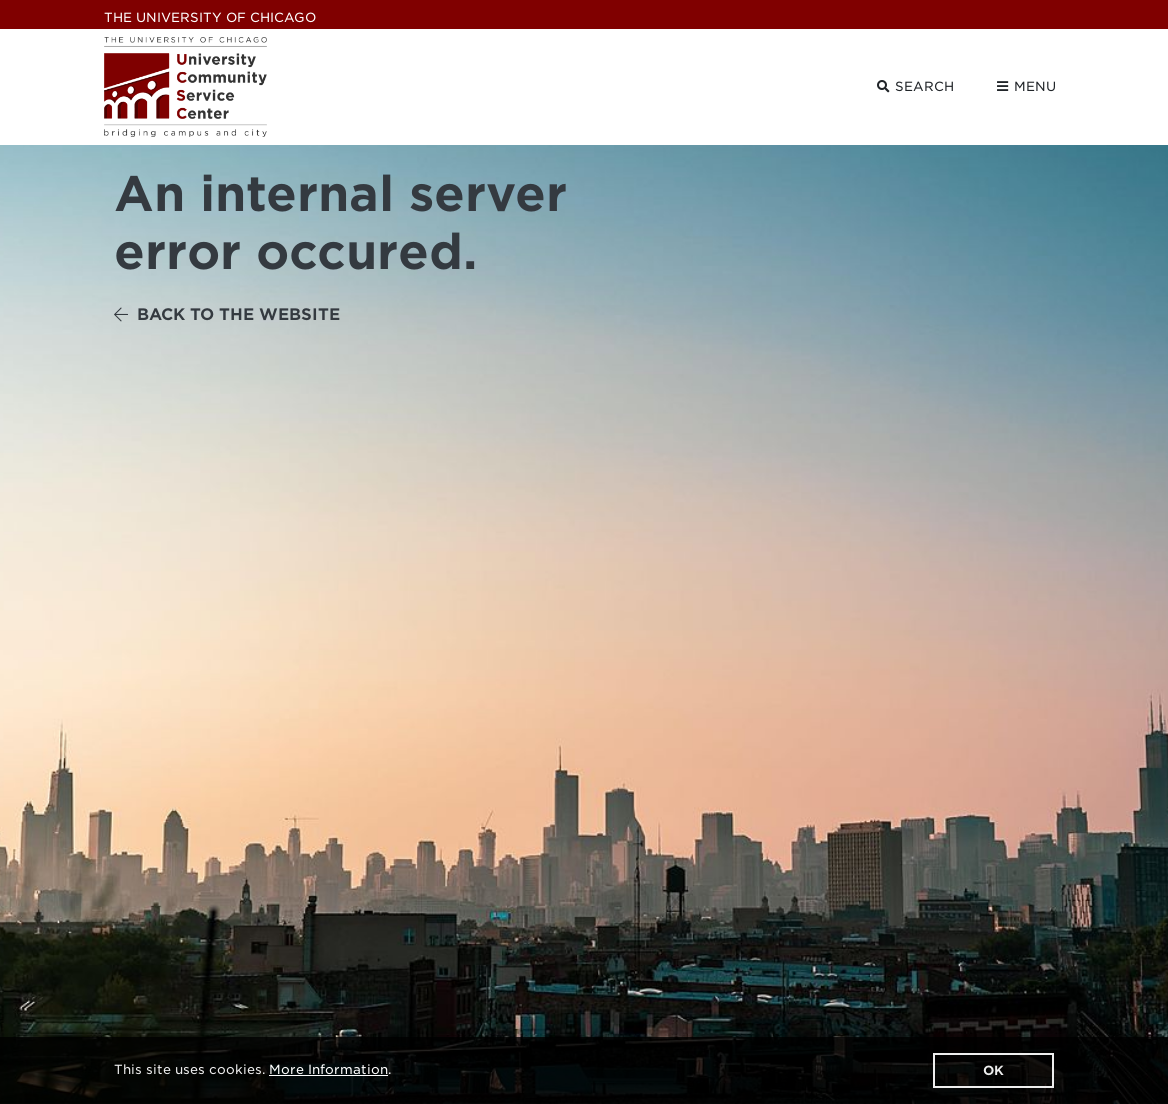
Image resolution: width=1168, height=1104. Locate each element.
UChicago (210, 17)
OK (993, 1070)
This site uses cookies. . (252, 1069)
